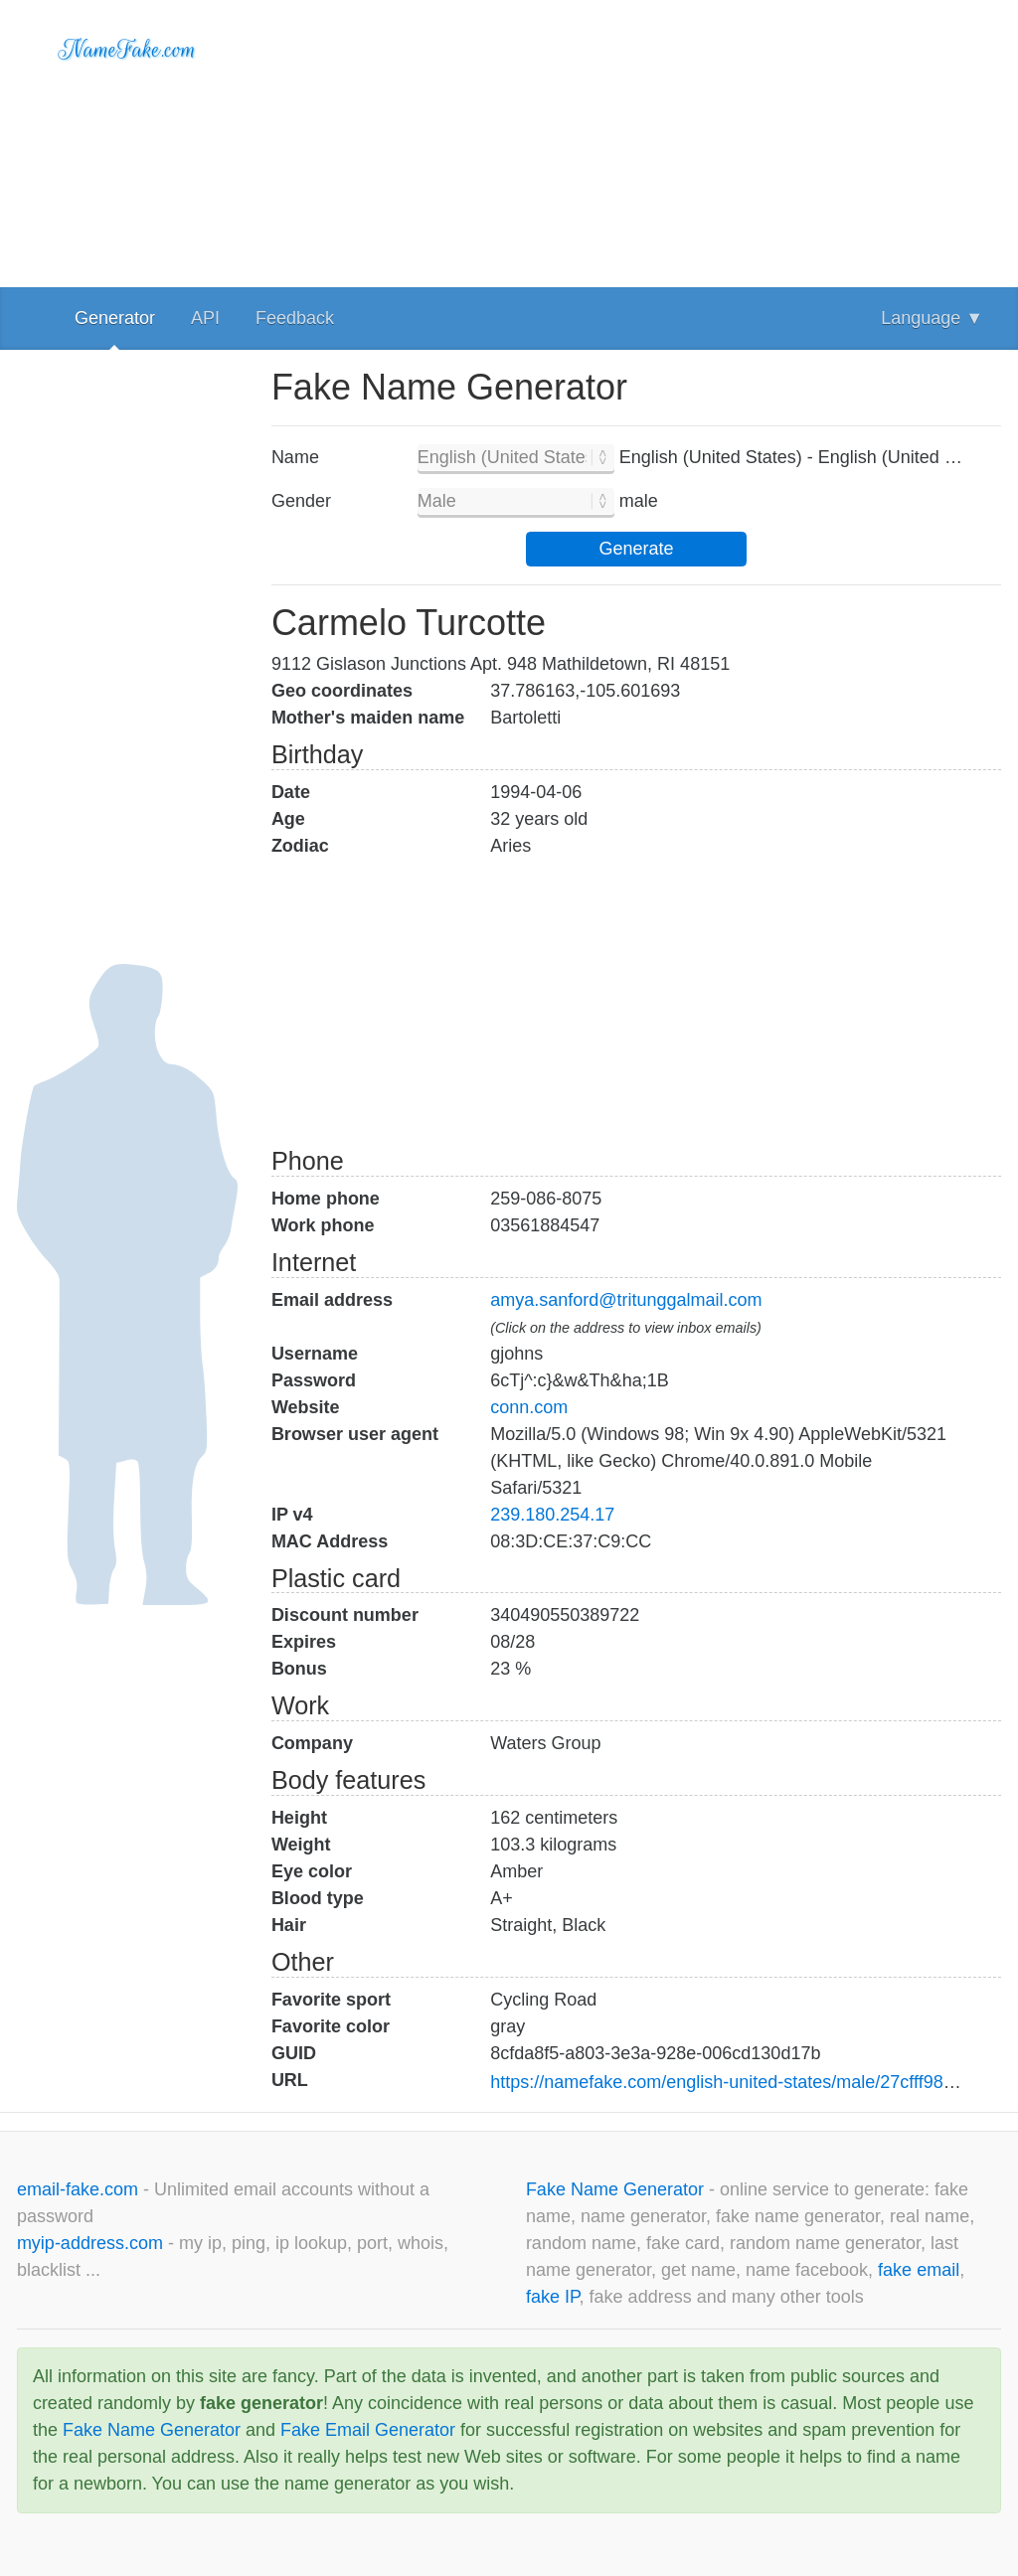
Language (932, 318)
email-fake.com (80, 2189)
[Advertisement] (636, 139)
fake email (918, 2270)
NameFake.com (128, 50)
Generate (635, 549)
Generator (115, 318)
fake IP (553, 2297)
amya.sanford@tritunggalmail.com (626, 1300)
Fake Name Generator (617, 2189)
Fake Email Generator (367, 2430)
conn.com (529, 1407)
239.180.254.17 (552, 1515)
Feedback (294, 318)
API (205, 318)
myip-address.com (90, 2243)
